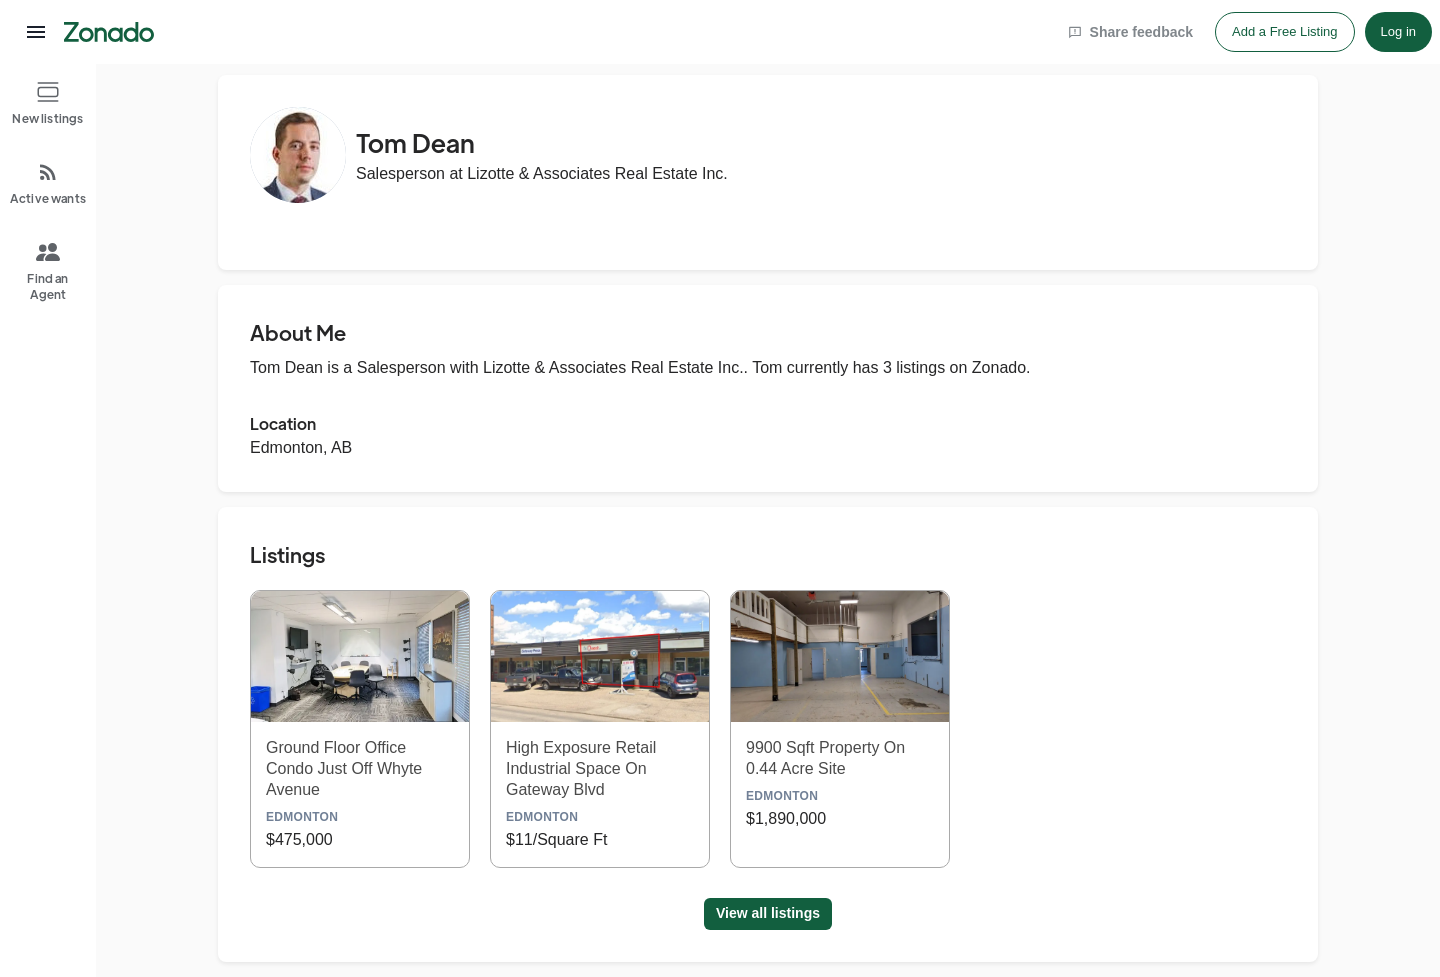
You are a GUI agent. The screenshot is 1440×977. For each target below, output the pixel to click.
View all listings (768, 913)
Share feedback (1131, 32)
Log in (1398, 31)
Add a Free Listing (1285, 31)
